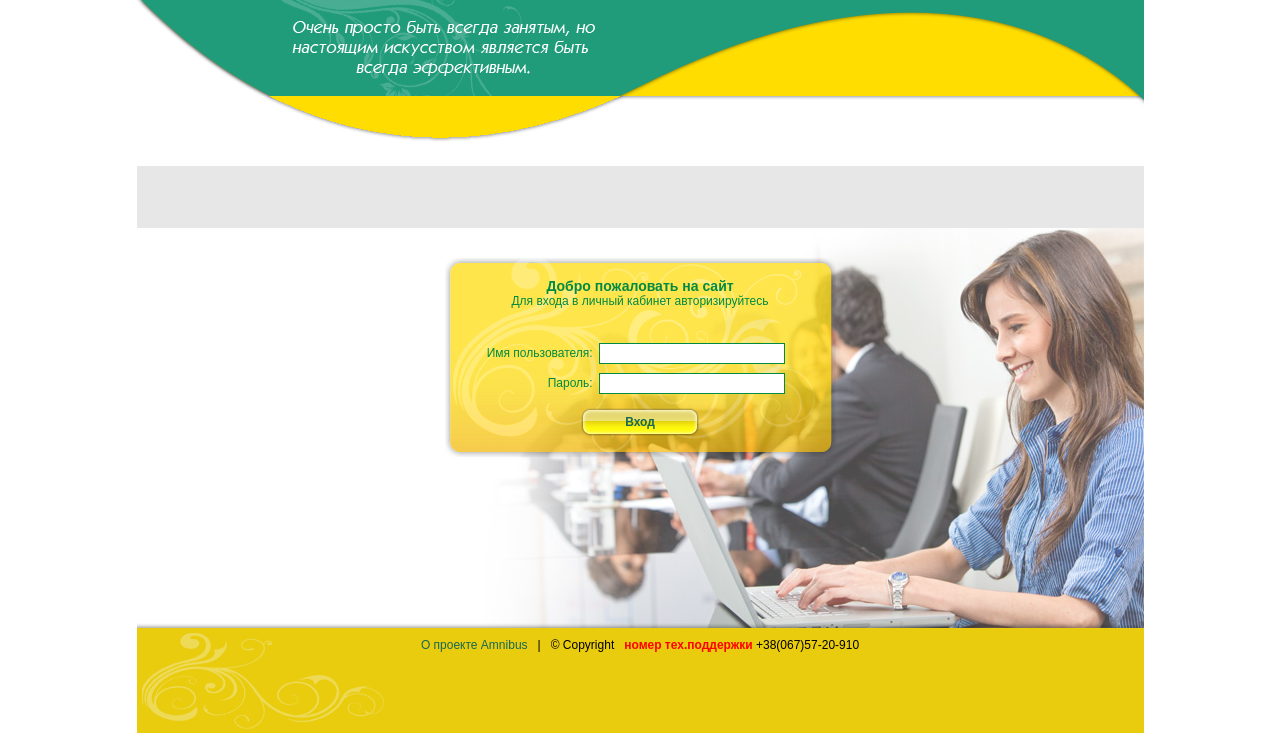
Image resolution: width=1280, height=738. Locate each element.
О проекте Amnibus (474, 645)
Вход (640, 422)
